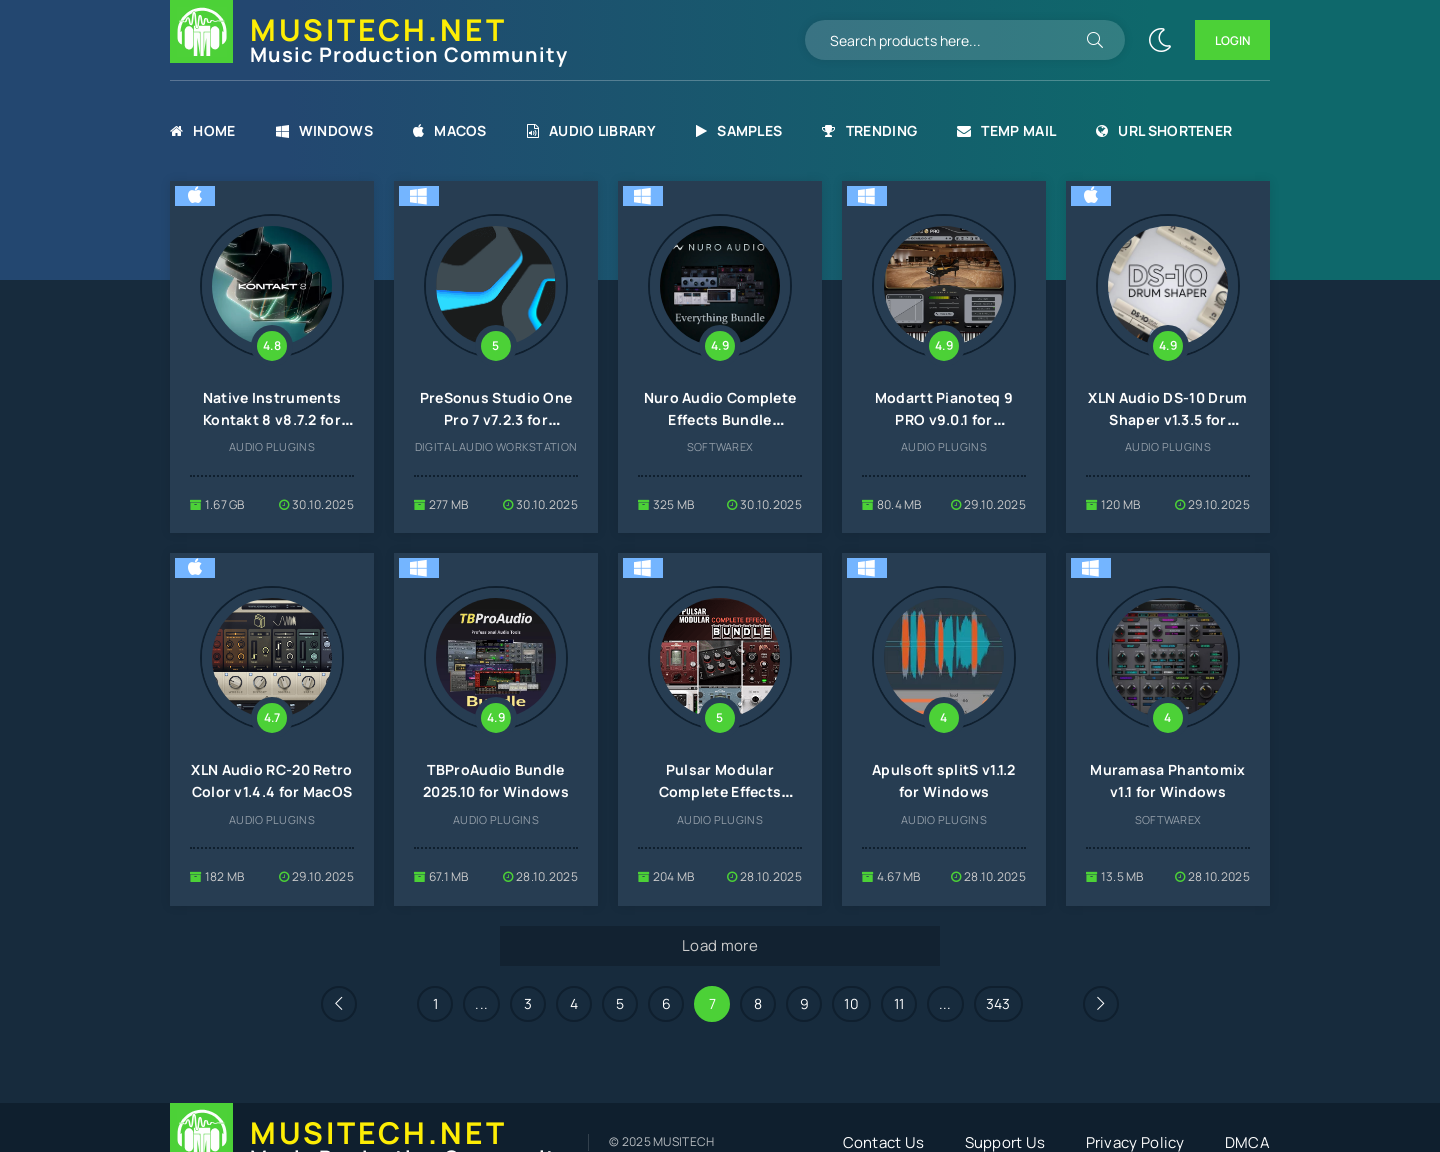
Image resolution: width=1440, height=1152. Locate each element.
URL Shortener (1164, 130)
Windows (324, 130)
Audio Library (591, 130)
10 (851, 1003)
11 (899, 1003)
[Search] (1095, 40)
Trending (869, 130)
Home (203, 130)
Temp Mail (1006, 130)
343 (998, 1003)
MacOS (450, 130)
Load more (720, 945)
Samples (739, 130)
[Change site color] (1160, 40)
